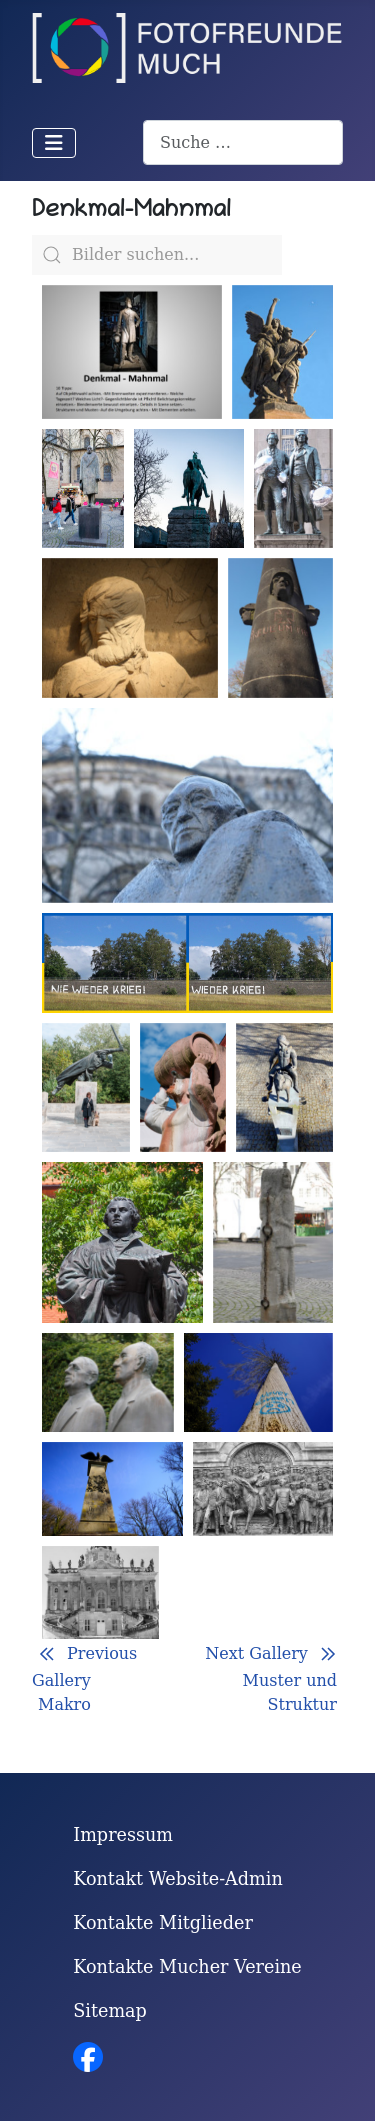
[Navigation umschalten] (54, 143)
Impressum (123, 1835)
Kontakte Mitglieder (163, 1923)
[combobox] (243, 142)
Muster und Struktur (290, 1702)
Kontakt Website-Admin (178, 1879)
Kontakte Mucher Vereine (187, 1967)
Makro (64, 1714)
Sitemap (110, 2011)
